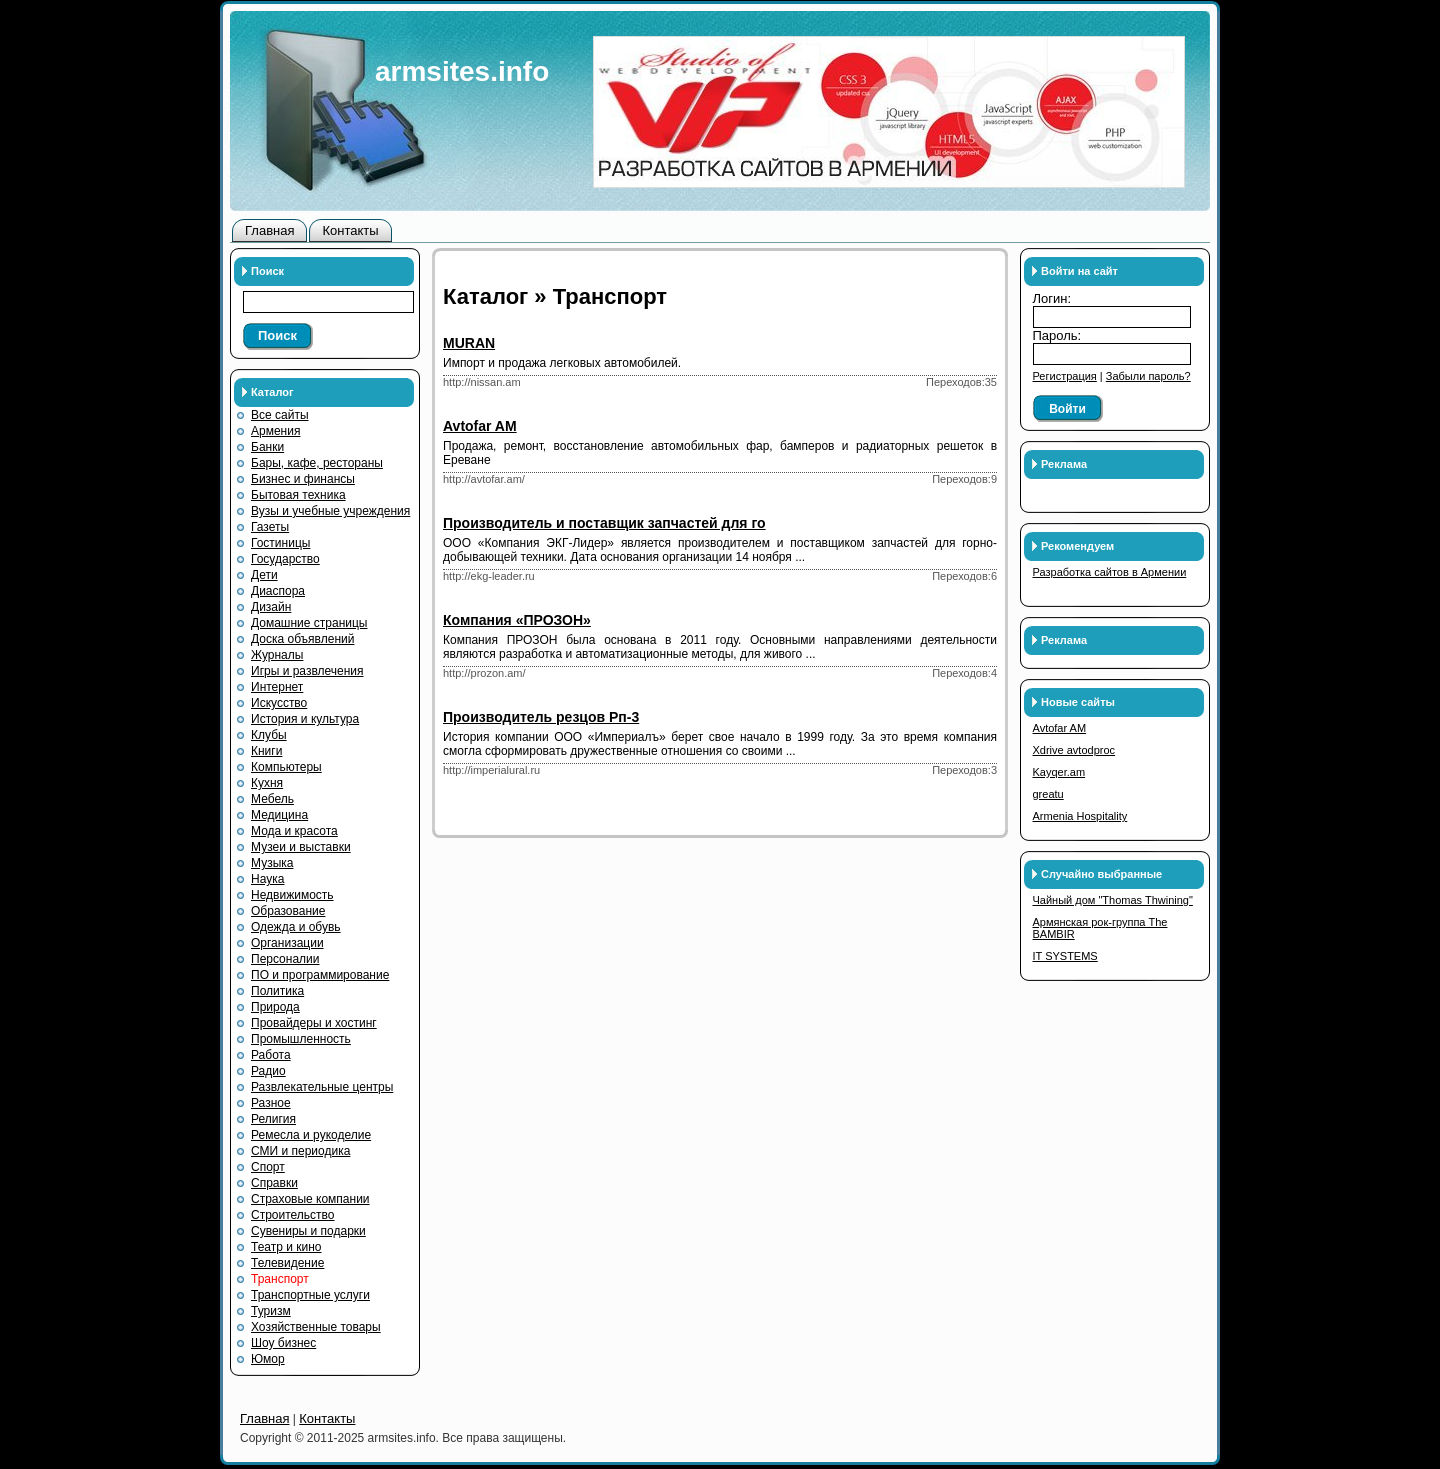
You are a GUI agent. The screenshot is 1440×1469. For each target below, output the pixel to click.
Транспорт (280, 1279)
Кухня (267, 783)
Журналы (277, 655)
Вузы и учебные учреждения (330, 511)
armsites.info (462, 71)
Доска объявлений (302, 639)
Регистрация (1065, 376)
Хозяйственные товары (316, 1327)
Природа (275, 1007)
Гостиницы (280, 543)
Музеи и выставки (301, 847)
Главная (269, 230)
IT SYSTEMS (1065, 956)
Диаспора (278, 591)
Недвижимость (292, 895)
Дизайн (271, 607)
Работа (271, 1055)
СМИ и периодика (300, 1151)
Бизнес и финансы (303, 479)
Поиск (277, 335)
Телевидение (287, 1263)
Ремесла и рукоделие (311, 1135)
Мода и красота (294, 831)
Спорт (268, 1167)
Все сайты (280, 415)
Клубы (269, 735)
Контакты (350, 230)
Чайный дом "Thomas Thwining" (1113, 900)
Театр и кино (286, 1247)
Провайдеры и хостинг (314, 1023)
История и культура (305, 719)
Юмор (268, 1359)
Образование (288, 911)
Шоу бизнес (283, 1343)
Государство (285, 559)
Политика (277, 991)
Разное (271, 1103)
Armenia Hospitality (1080, 816)
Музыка (272, 863)
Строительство (293, 1215)
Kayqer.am (1059, 772)
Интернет (277, 687)
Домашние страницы (309, 623)
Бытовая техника (298, 495)
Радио (268, 1071)
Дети (264, 575)
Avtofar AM (480, 426)
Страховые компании (310, 1199)
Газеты (270, 527)
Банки (267, 447)
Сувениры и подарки (308, 1231)
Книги (266, 751)
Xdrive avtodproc (1074, 750)
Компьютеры (286, 767)
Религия (273, 1119)
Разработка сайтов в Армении (1110, 572)
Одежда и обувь (296, 927)
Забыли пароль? (1148, 376)
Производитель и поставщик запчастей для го (604, 523)
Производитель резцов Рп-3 (541, 717)
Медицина (279, 815)
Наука (267, 879)
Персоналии (285, 959)
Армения (275, 431)
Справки (274, 1183)
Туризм (271, 1311)
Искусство (279, 703)
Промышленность (301, 1039)
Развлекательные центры (322, 1087)
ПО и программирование (320, 975)
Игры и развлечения (307, 671)
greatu (1048, 794)
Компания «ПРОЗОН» (517, 620)
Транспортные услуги (310, 1295)
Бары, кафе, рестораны (317, 463)
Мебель (272, 799)
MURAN (469, 343)
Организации (287, 943)
